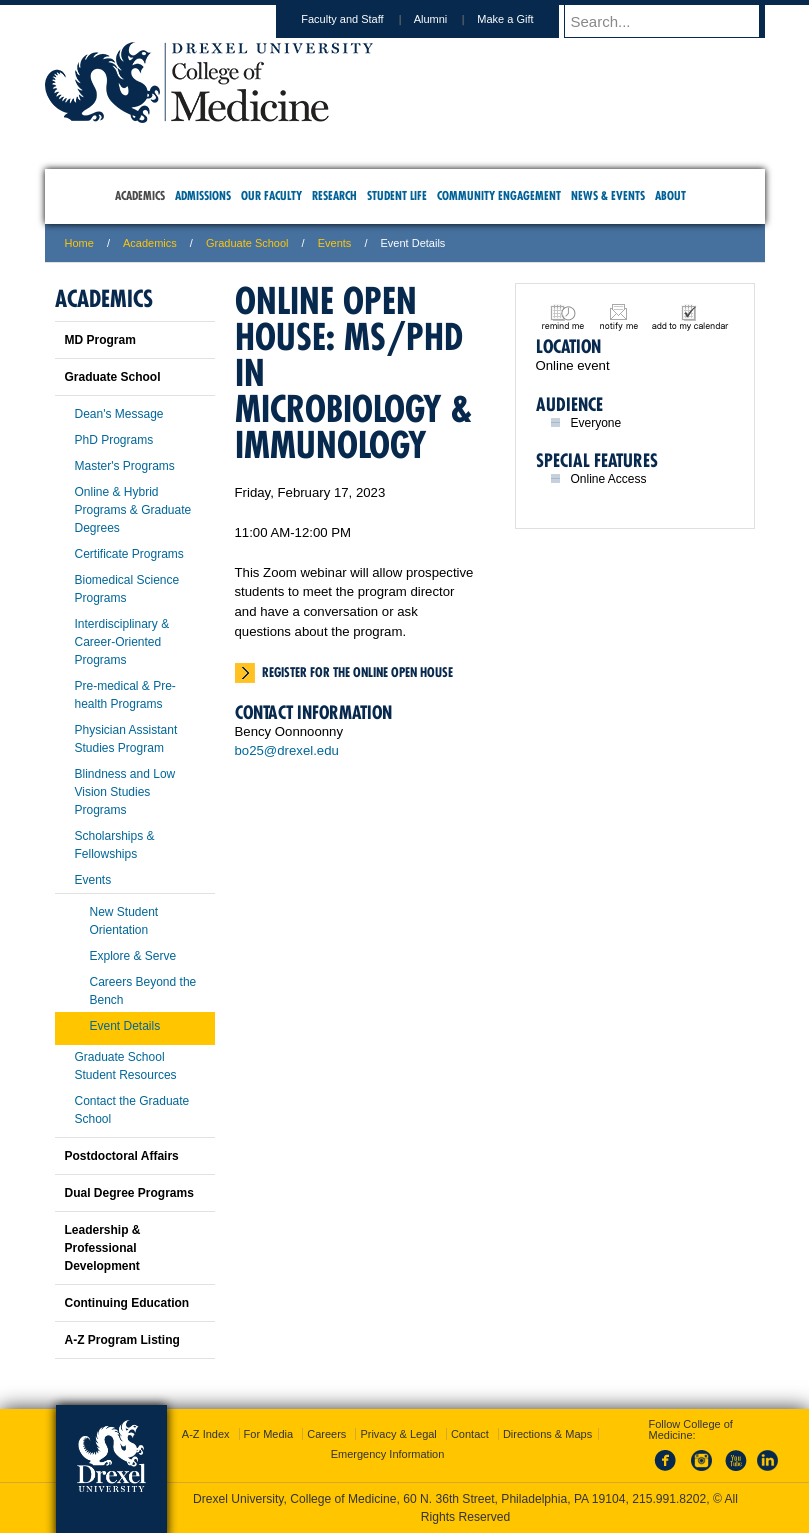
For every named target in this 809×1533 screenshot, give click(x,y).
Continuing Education (127, 1303)
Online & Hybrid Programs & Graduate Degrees (133, 510)
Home (79, 243)
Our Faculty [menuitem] (271, 195)
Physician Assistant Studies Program (126, 739)
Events (335, 243)
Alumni (450, 19)
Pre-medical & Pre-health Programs (125, 695)
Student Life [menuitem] (397, 195)
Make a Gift (524, 19)
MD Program (100, 340)
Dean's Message (119, 414)
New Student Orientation (124, 921)
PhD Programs (114, 440)
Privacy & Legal (398, 1434)
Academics (150, 243)
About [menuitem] (670, 195)
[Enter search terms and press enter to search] (674, 21)
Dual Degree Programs (129, 1193)
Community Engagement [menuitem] (499, 195)
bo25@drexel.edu (287, 750)
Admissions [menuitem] (203, 195)
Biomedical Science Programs (127, 589)
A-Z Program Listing (122, 1340)
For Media (269, 1434)
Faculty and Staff (361, 19)
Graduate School (247, 243)
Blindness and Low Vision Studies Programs (125, 792)
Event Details (125, 1026)
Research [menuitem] (334, 195)
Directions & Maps (547, 1434)
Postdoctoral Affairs (122, 1156)
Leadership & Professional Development (103, 1248)
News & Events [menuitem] (608, 195)
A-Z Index (206, 1434)
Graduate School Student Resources (126, 1066)
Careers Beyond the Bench (143, 991)
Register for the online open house (357, 672)
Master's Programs (125, 466)
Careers (326, 1434)
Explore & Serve (133, 956)
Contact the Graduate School (132, 1110)
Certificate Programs (129, 554)
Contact (470, 1434)
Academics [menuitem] (140, 195)
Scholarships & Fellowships (115, 845)
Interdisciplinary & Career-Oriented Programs (122, 642)
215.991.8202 (669, 1499)
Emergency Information (388, 1454)
